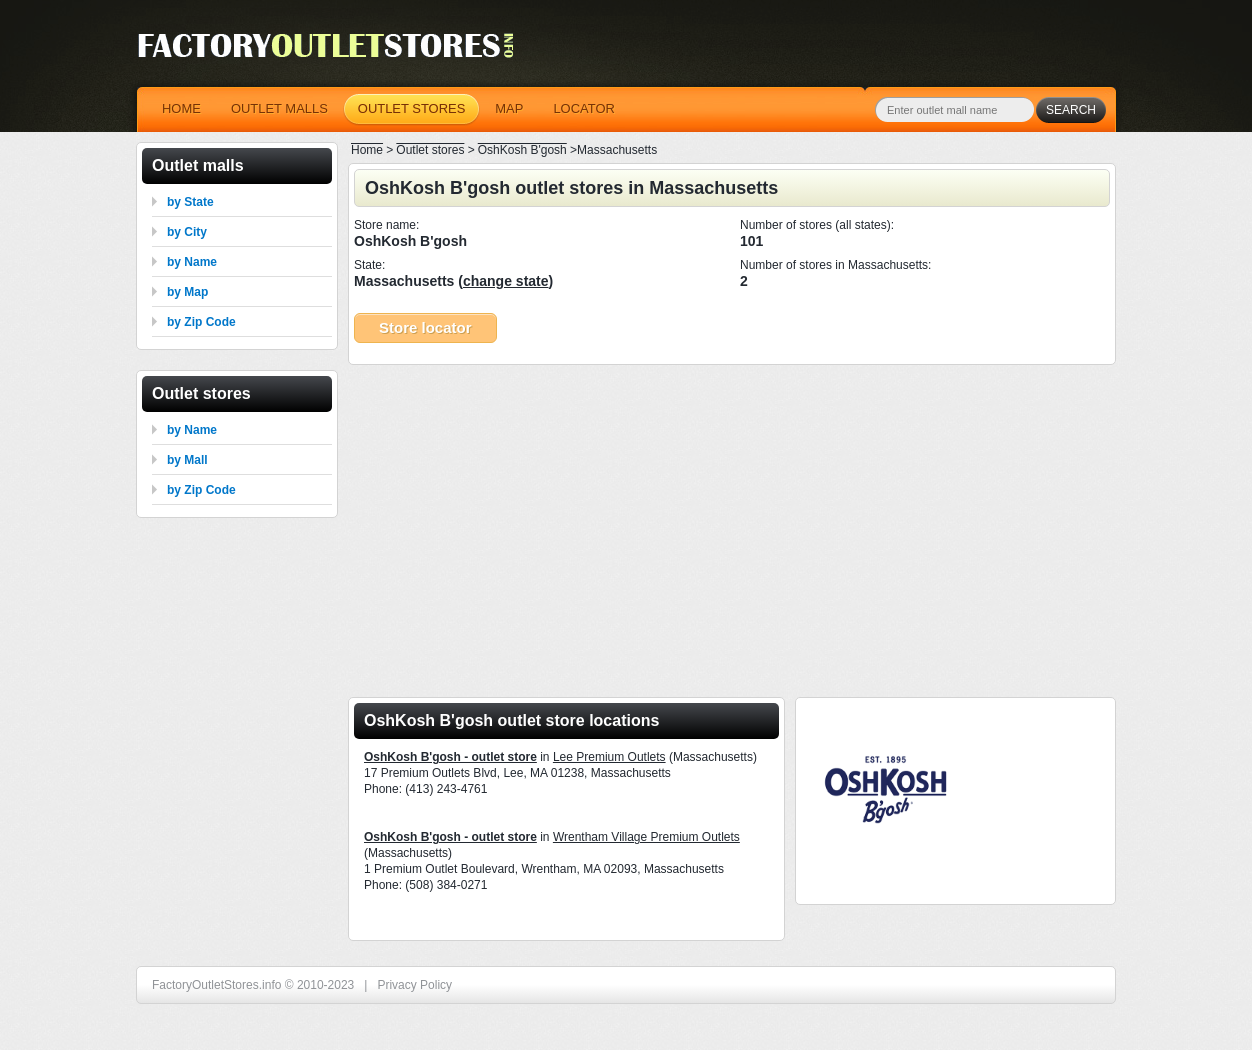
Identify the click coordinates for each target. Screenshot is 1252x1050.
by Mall (187, 460)
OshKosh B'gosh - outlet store (450, 757)
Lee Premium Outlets (609, 757)
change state (506, 281)
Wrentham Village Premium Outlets (646, 837)
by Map (187, 292)
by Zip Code (201, 322)
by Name (192, 262)
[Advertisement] (732, 525)
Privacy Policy (414, 985)
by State (190, 202)
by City (187, 232)
